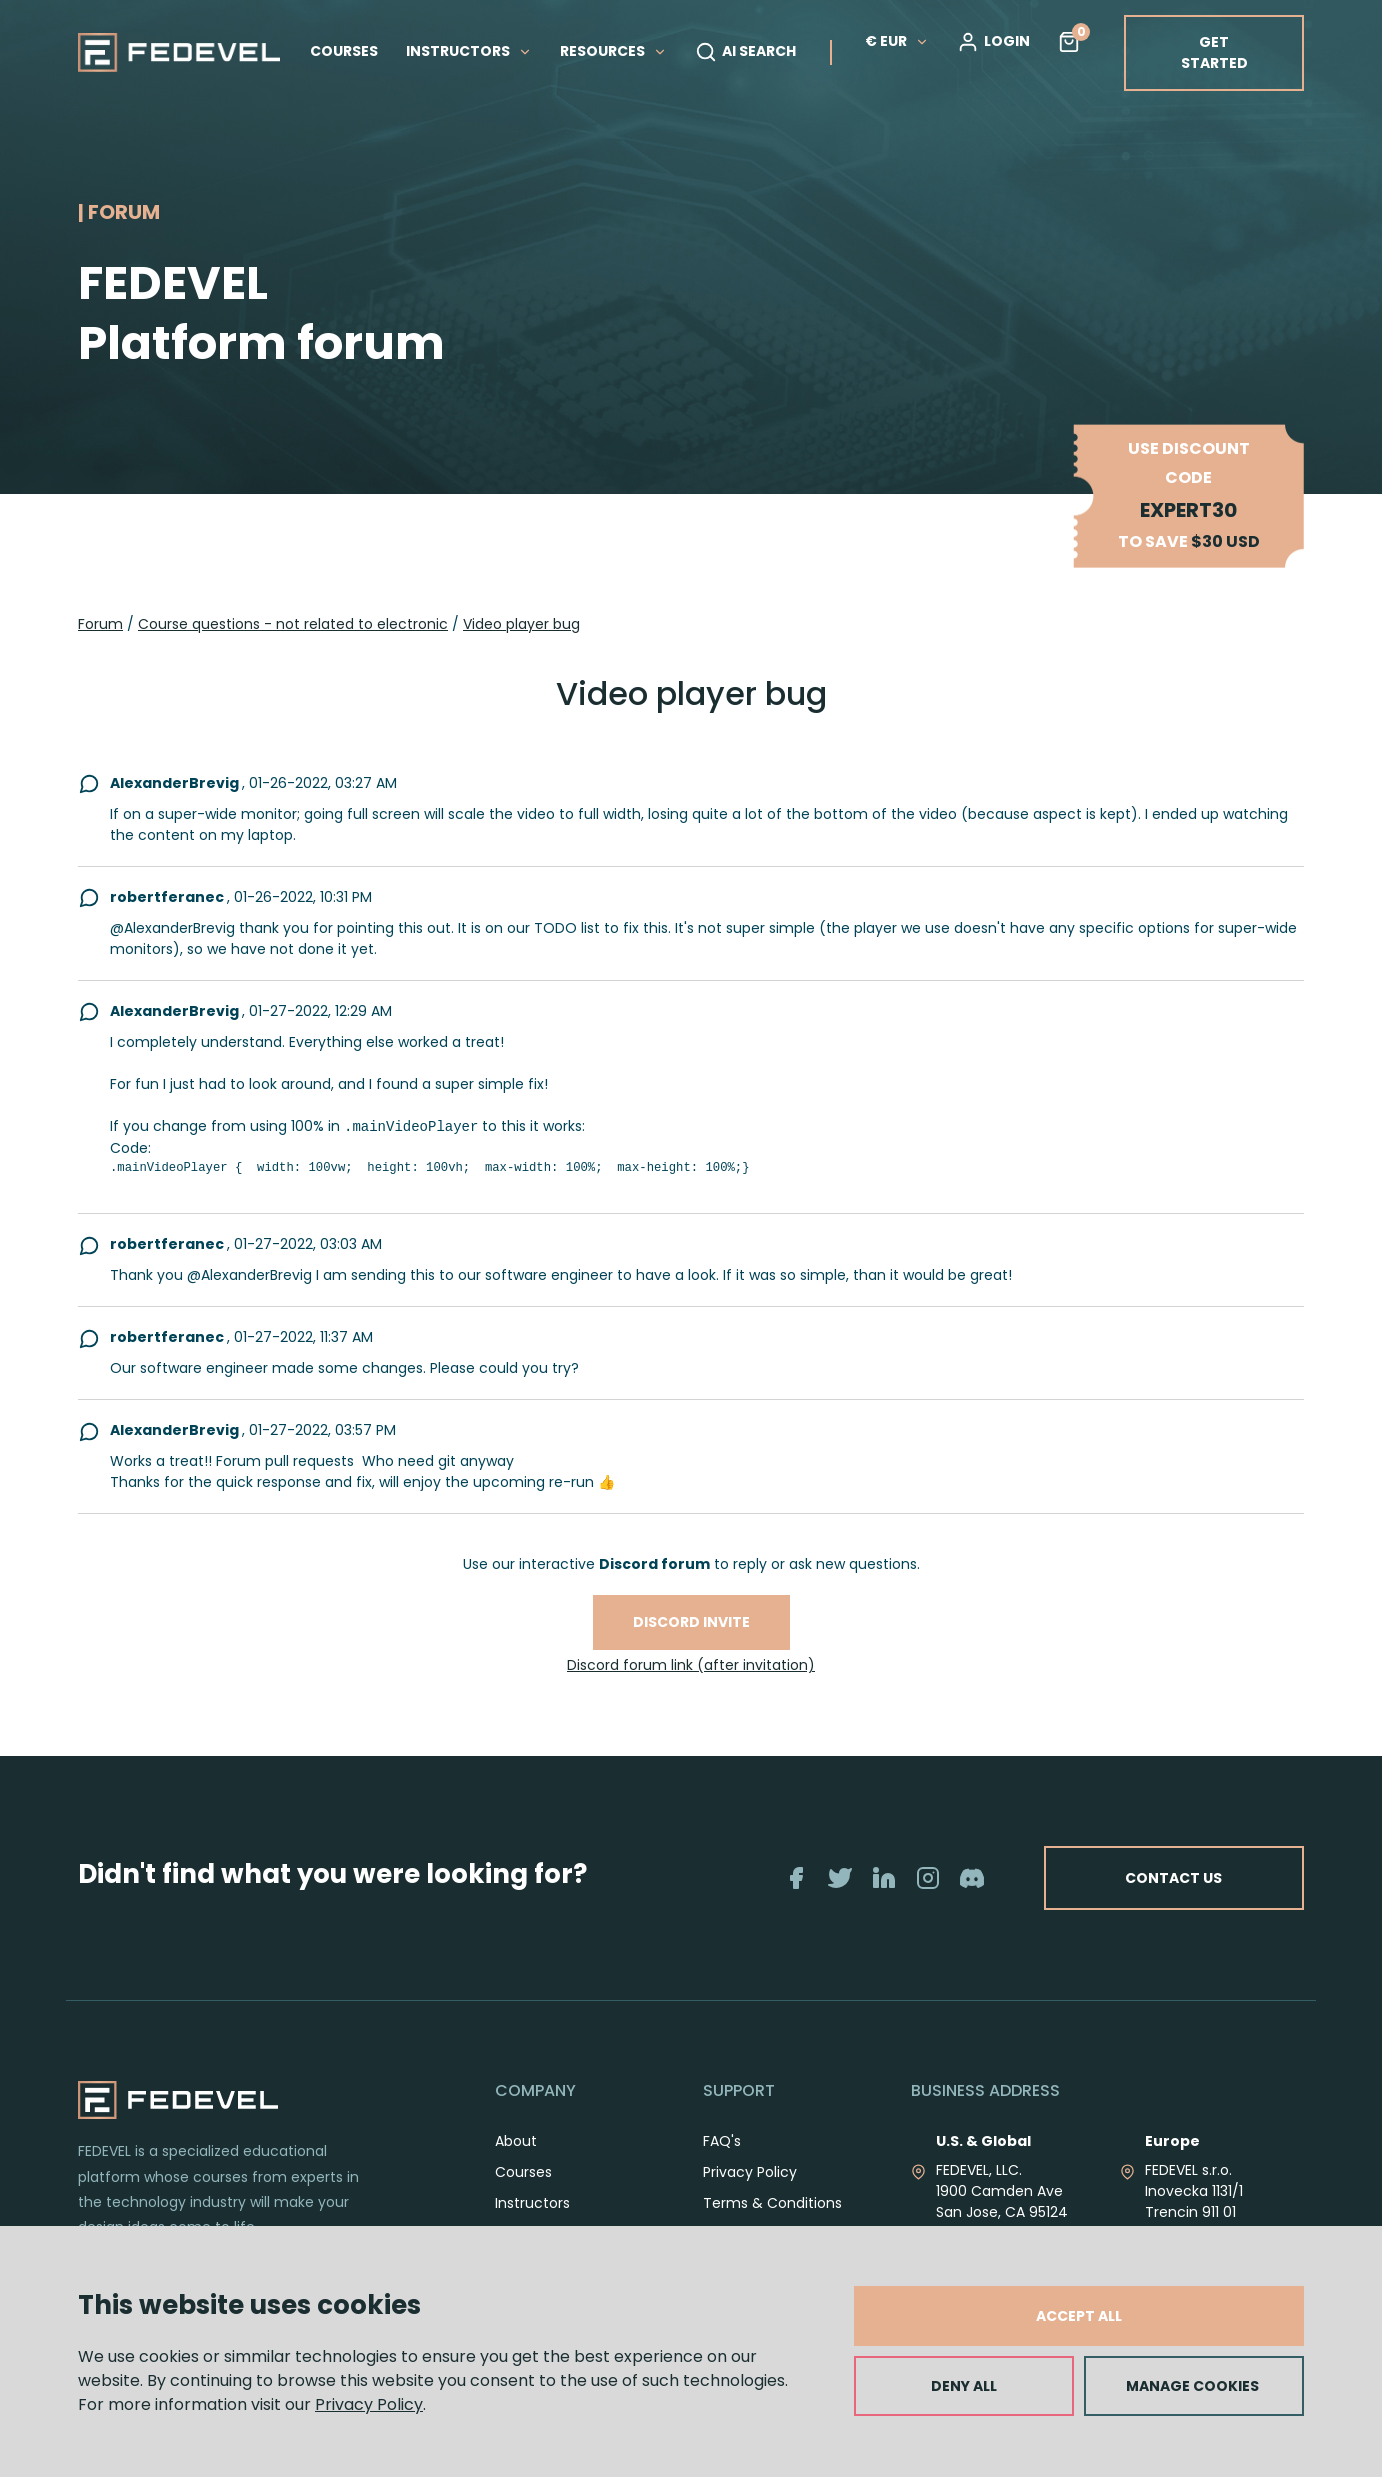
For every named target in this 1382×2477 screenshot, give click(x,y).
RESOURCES (613, 51)
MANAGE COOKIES (1192, 2386)
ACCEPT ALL (1079, 2316)
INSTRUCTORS (469, 51)
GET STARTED (1214, 52)
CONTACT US (1173, 1878)
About (516, 2141)
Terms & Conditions (772, 2203)
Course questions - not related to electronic (293, 624)
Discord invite (691, 1622)
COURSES (344, 51)
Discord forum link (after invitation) (691, 1665)
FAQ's (722, 2141)
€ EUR (897, 41)
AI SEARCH (745, 52)
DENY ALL (964, 2386)
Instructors (532, 2203)
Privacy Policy (369, 2404)
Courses (523, 2172)
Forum (100, 624)
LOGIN (993, 42)
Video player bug (521, 624)
